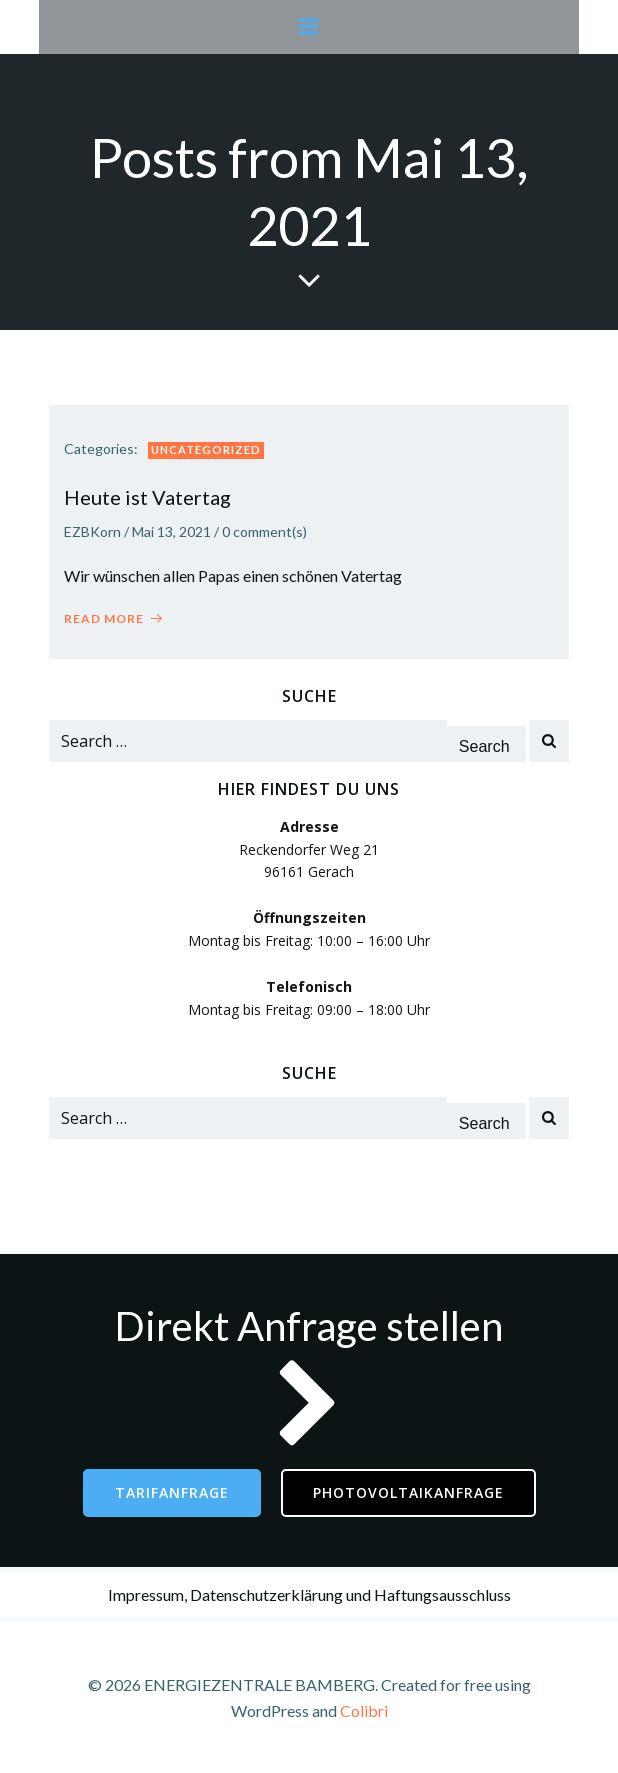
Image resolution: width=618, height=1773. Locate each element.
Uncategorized (206, 449)
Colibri (364, 1710)
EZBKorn (92, 531)
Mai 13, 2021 (171, 531)
